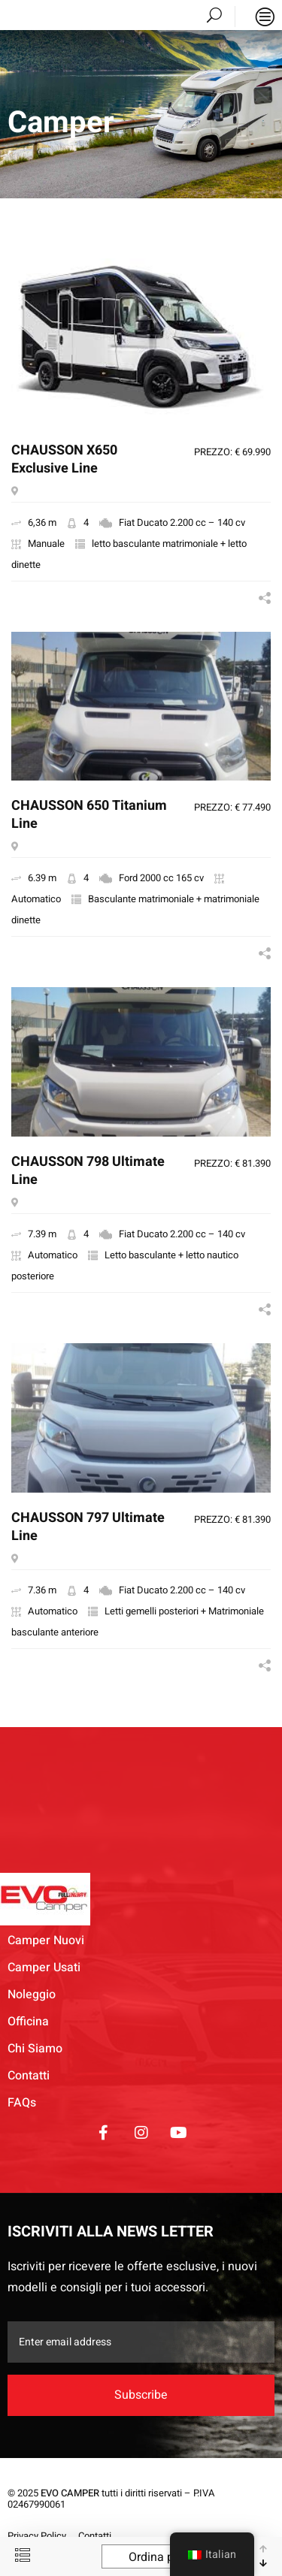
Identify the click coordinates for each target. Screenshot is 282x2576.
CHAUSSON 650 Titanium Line (89, 815)
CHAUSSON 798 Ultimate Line (88, 1171)
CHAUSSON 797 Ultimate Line (88, 1527)
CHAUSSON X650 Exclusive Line (64, 460)
